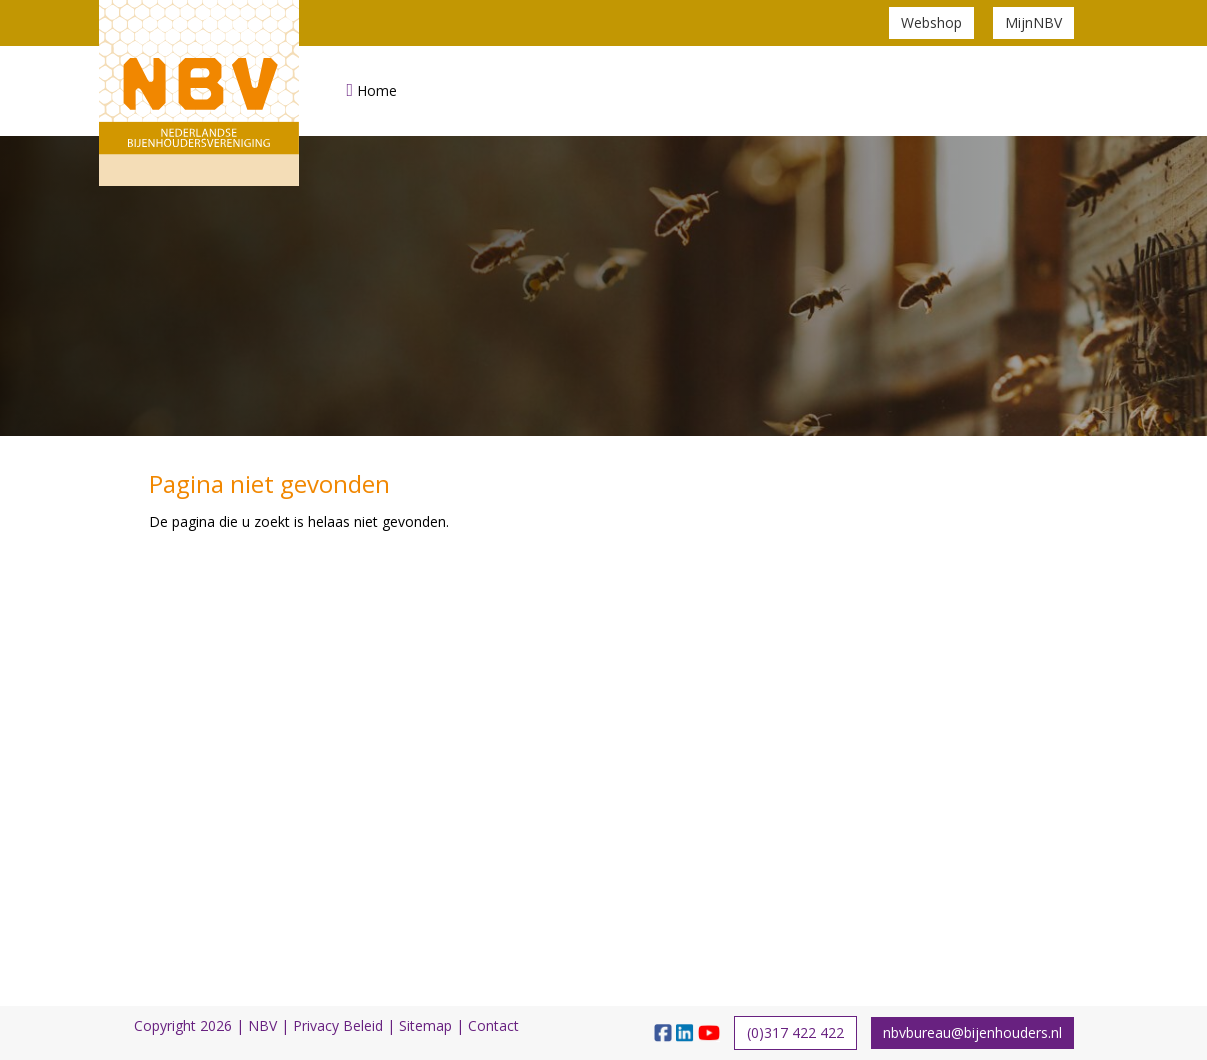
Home (372, 90)
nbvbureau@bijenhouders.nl (972, 1032)
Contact (493, 1025)
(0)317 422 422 (795, 1032)
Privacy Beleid (338, 1025)
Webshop (931, 22)
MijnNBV (1033, 22)
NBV (262, 1025)
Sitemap (425, 1025)
